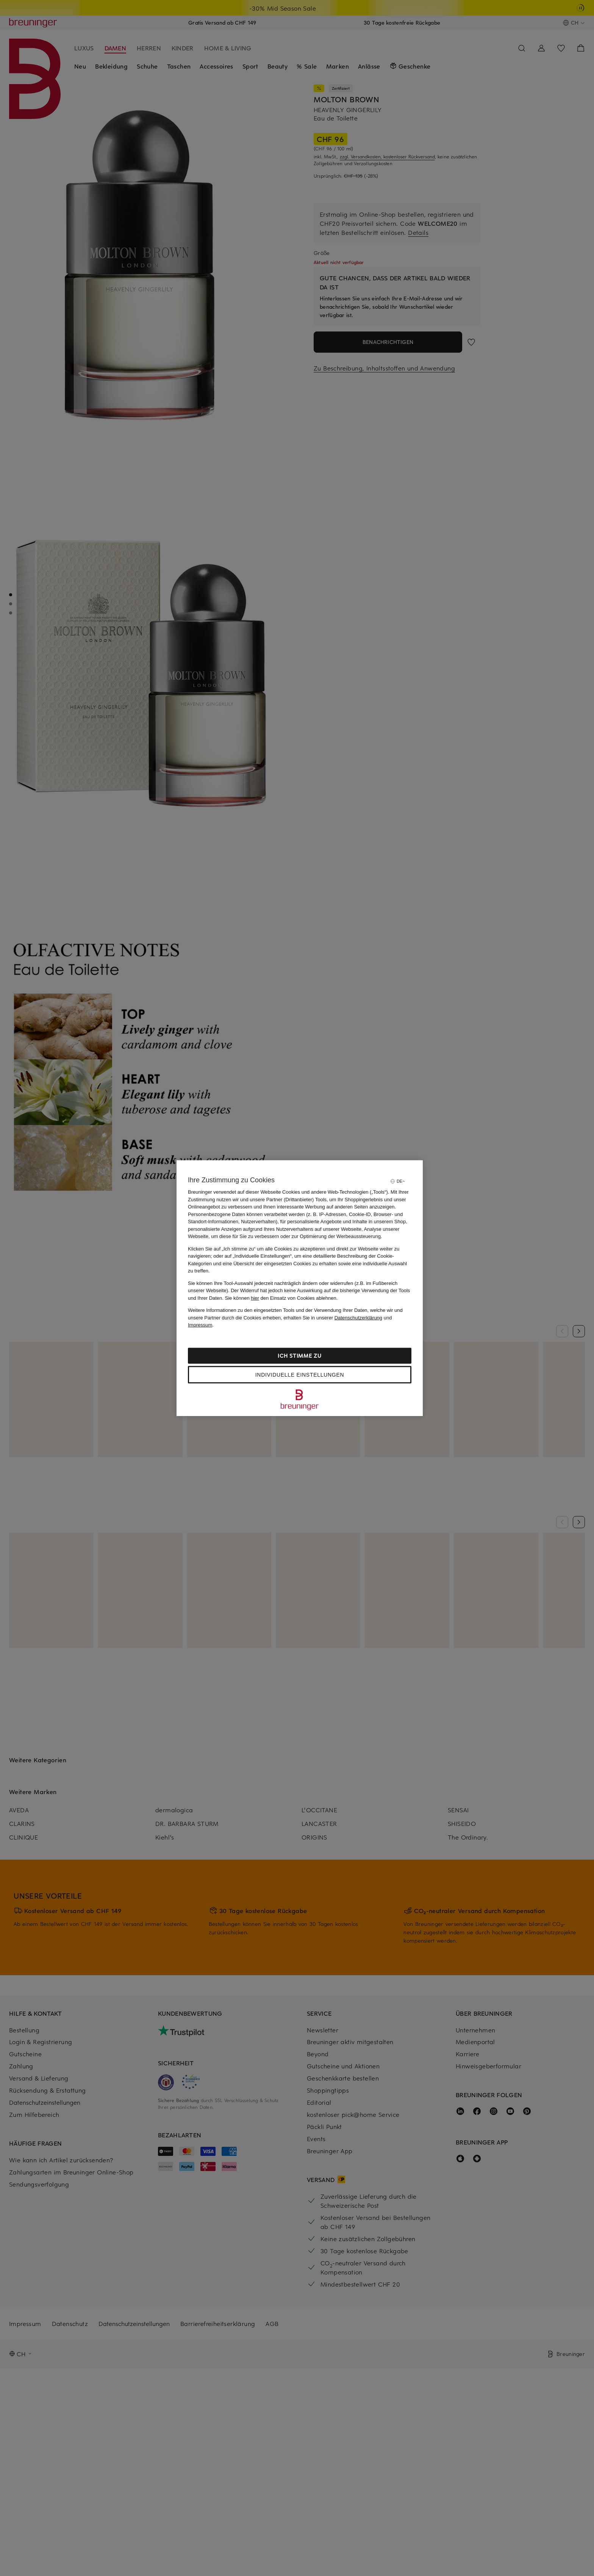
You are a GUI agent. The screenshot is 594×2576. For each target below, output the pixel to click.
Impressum (200, 1325)
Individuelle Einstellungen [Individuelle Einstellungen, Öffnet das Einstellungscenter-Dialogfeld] (299, 1374)
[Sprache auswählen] (397, 1181)
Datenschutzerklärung (358, 1317)
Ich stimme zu (299, 1355)
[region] (300, 1288)
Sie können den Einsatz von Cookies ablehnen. (281, 1298)
